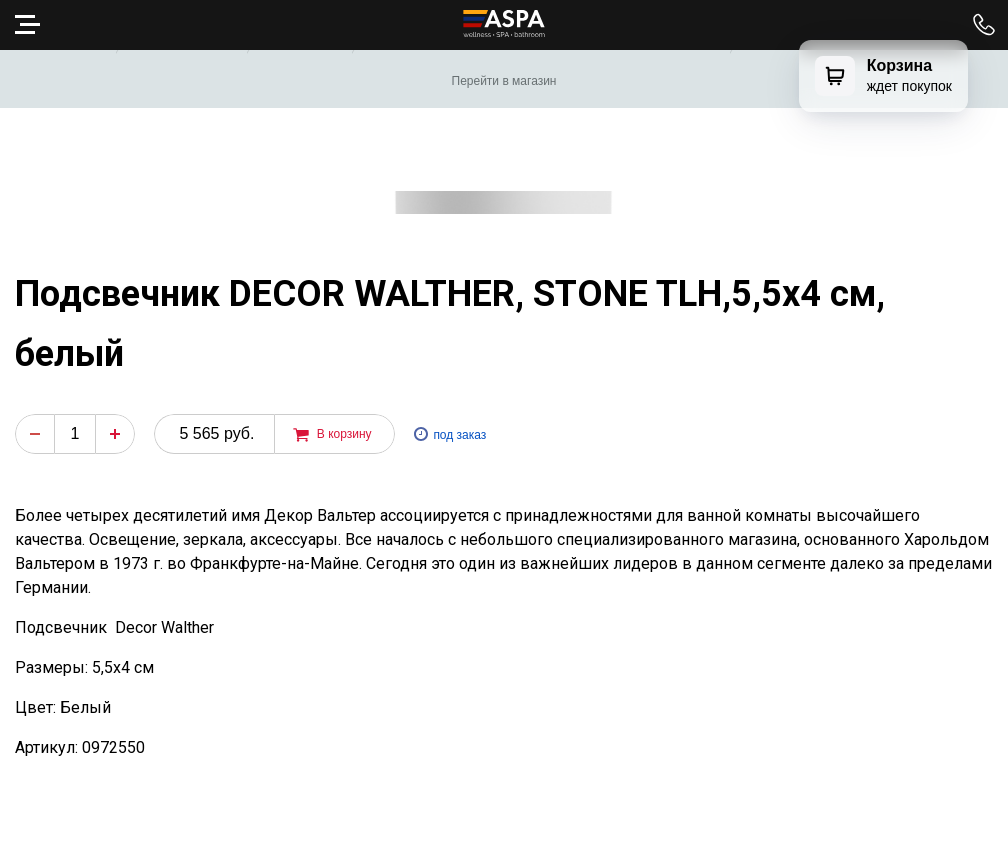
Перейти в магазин (504, 81)
